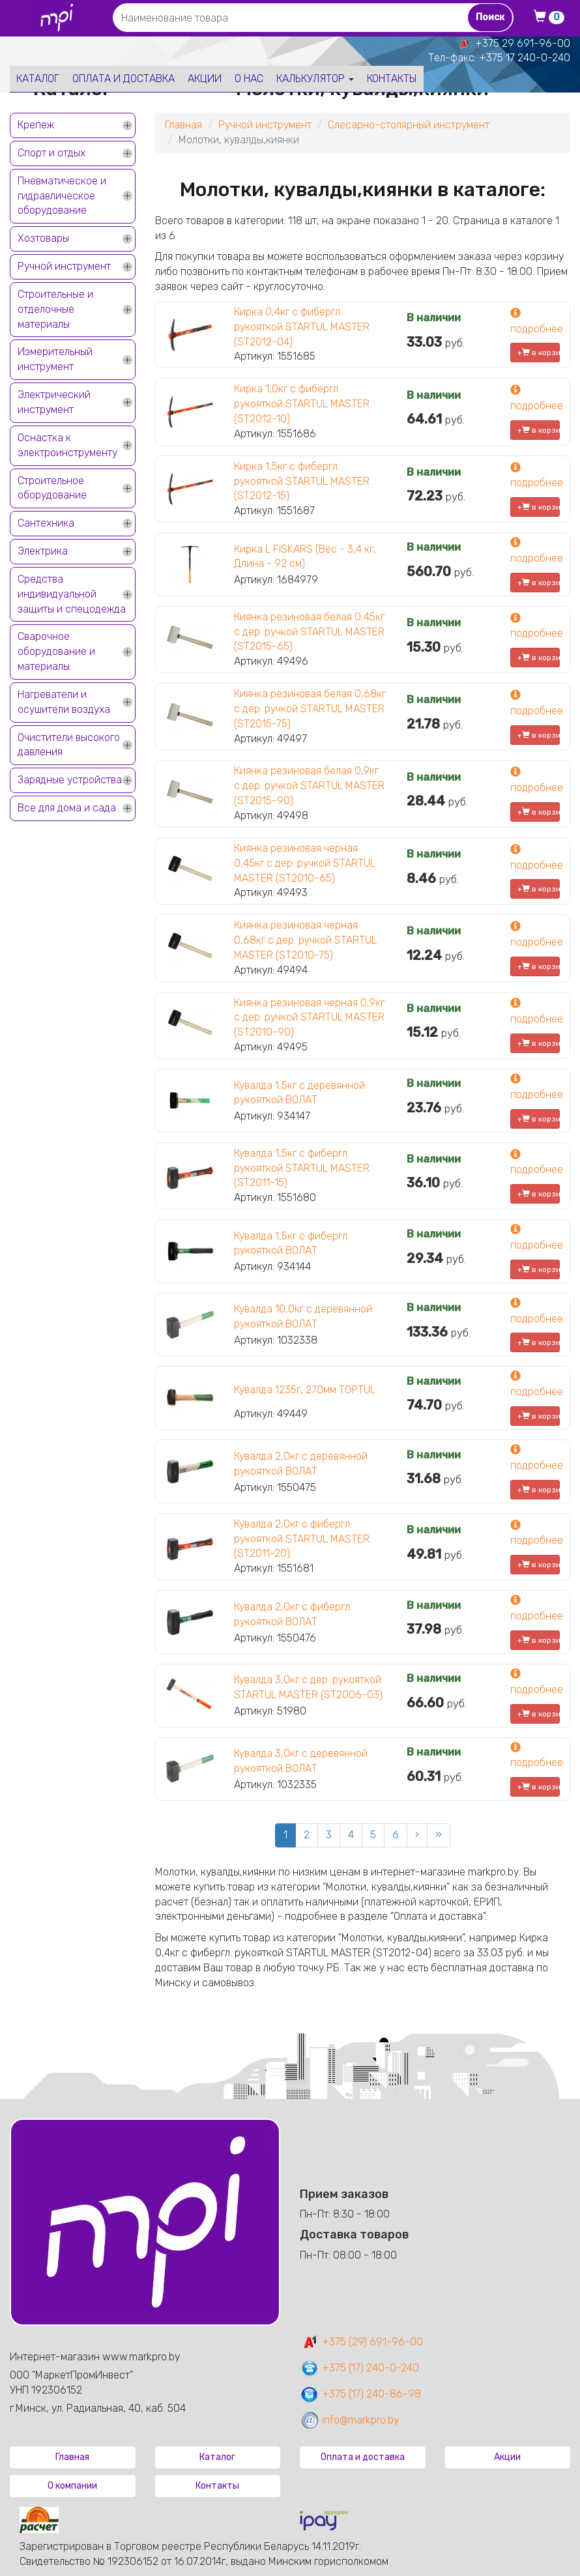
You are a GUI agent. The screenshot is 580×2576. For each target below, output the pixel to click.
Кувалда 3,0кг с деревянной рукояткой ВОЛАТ (301, 1760)
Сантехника (46, 523)
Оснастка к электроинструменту (67, 445)
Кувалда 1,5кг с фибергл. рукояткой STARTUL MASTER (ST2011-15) (302, 1168)
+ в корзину (538, 352)
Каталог (37, 78)
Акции (205, 78)
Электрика (43, 551)
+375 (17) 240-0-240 (359, 2368)
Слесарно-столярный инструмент (408, 125)
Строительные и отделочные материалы (55, 309)
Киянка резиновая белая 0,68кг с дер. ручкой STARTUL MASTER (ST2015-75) (310, 708)
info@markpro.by (349, 2420)
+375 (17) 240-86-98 (360, 2394)
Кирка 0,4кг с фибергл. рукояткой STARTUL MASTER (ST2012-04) (302, 327)
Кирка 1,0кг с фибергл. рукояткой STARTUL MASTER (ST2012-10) (302, 404)
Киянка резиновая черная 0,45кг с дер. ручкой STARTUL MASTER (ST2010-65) (304, 863)
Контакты (392, 78)
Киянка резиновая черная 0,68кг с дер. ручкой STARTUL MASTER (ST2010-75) (305, 940)
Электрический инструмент (54, 402)
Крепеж (36, 125)
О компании (72, 2485)
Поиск (490, 17)
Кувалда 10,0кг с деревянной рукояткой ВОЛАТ (303, 1316)
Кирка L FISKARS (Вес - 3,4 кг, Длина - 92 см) (305, 556)
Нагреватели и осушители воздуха (64, 702)
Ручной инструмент (64, 266)
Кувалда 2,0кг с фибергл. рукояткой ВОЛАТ (293, 1614)
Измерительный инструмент (55, 359)
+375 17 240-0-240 (524, 57)
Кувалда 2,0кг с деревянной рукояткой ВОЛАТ (301, 1463)
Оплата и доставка (123, 78)
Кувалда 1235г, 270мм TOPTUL (304, 1389)
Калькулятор (315, 78)
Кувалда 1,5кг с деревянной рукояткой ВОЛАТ (299, 1093)
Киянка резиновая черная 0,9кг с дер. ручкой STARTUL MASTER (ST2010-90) (309, 1017)
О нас (249, 78)
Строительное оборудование (52, 488)
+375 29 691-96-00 (522, 43)
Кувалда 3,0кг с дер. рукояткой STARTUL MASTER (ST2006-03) (308, 1687)
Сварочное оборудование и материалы (56, 651)
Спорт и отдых (51, 153)
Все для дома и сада (67, 808)
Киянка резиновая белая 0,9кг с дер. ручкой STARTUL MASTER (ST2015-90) (309, 785)
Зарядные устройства (70, 780)
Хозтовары (43, 238)
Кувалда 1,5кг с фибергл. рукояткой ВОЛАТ (291, 1243)
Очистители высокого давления (69, 745)
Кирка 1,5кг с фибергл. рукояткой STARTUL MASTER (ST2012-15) (302, 481)
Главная (183, 125)
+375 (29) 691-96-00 (361, 2342)
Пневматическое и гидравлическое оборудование (62, 196)
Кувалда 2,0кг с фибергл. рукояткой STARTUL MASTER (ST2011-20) (302, 1539)
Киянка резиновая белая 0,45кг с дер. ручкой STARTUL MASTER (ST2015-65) (309, 632)
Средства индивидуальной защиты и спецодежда (72, 594)
